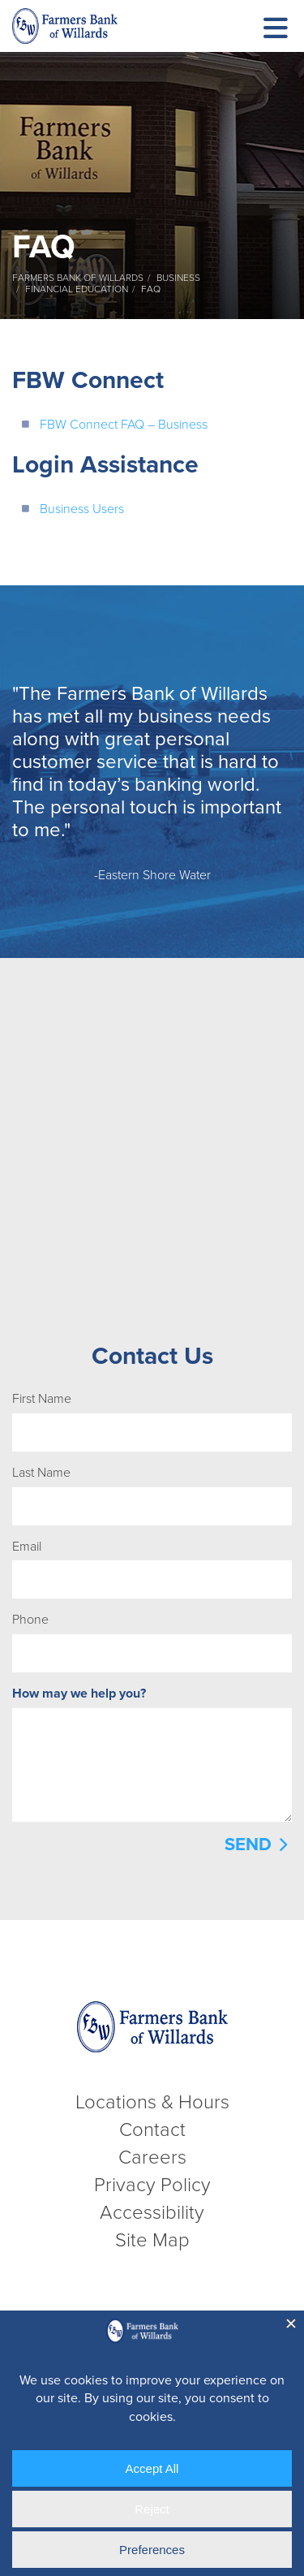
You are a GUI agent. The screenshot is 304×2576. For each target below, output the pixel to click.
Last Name (41, 1473)
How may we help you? (79, 1693)
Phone (30, 1620)
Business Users (82, 509)
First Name (41, 1399)
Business (178, 277)
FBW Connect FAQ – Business (124, 424)
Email (26, 1546)
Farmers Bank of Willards (77, 277)
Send (248, 1844)
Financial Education (76, 289)
